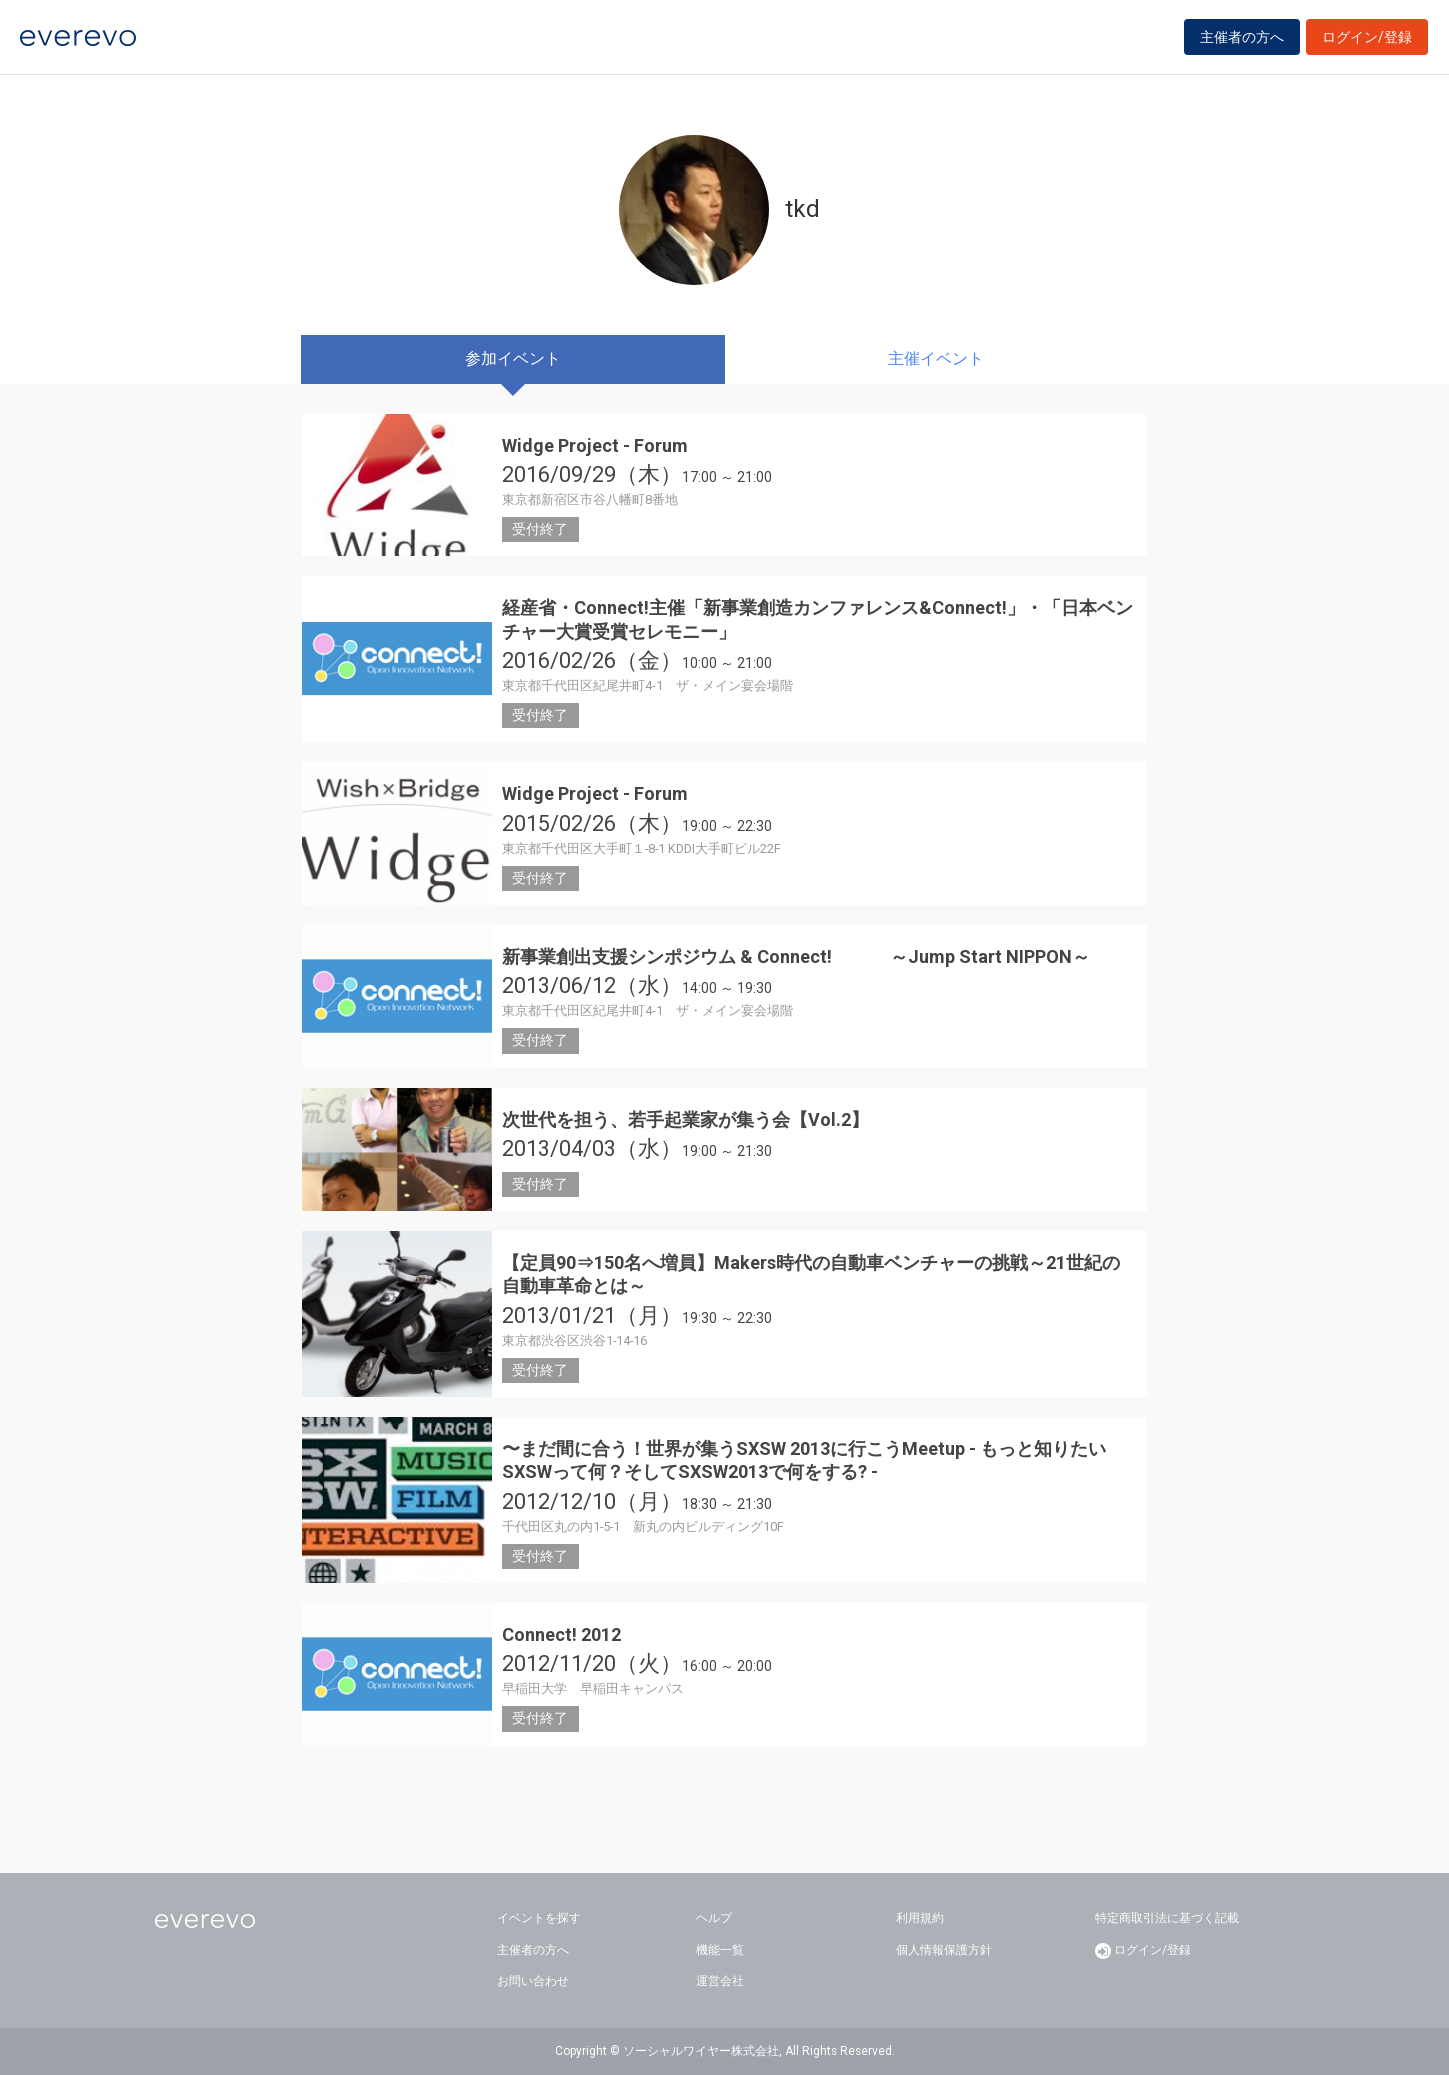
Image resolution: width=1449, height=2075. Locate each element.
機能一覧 (720, 1950)
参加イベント (513, 358)
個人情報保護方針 (944, 1950)
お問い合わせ (533, 1981)
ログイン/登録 (1367, 42)
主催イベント (936, 358)
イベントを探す (539, 1918)
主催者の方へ (1242, 42)
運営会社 (720, 1981)
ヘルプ (714, 1918)
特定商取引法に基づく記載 (1167, 1918)
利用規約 (920, 1918)
